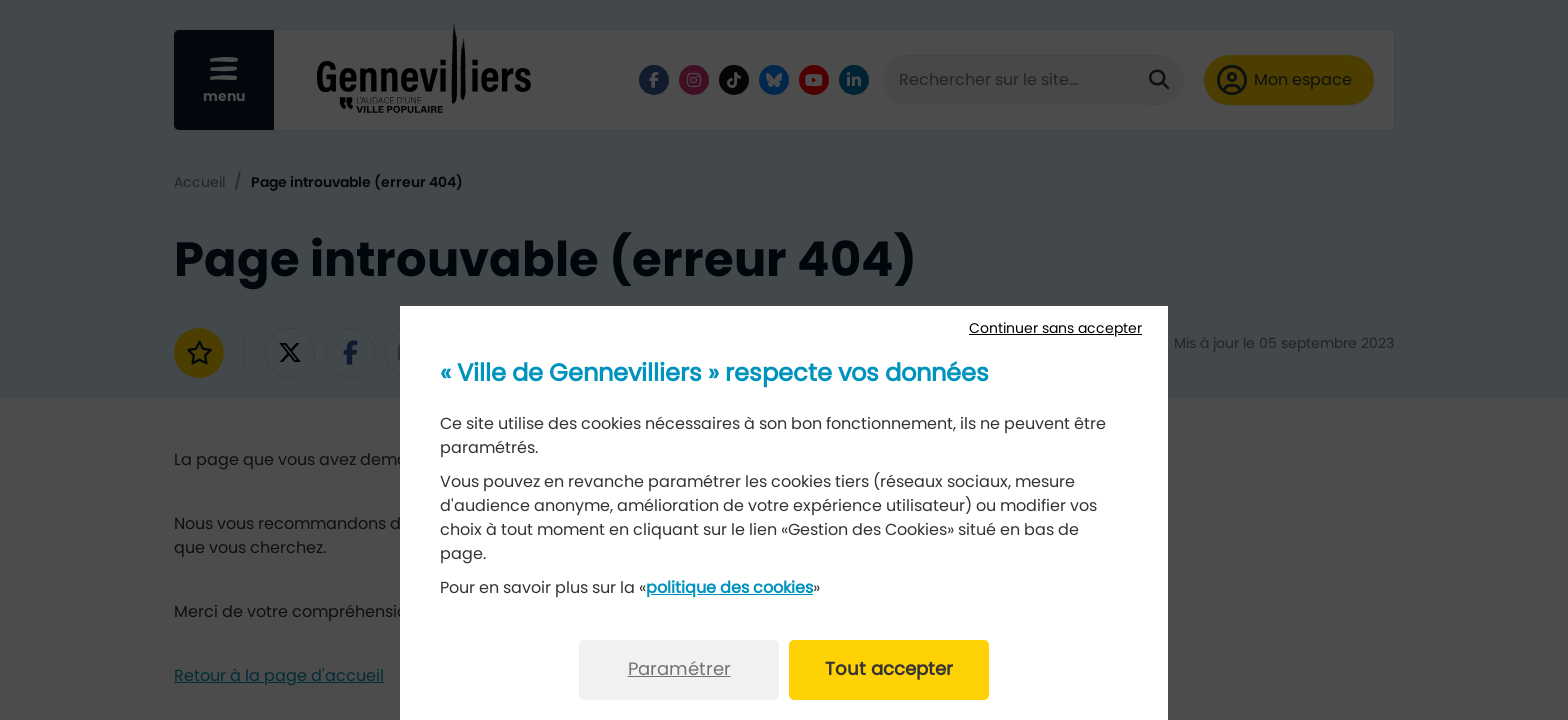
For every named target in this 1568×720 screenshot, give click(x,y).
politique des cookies (729, 588)
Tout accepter (889, 670)
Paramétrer (679, 670)
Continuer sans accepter (1055, 329)
